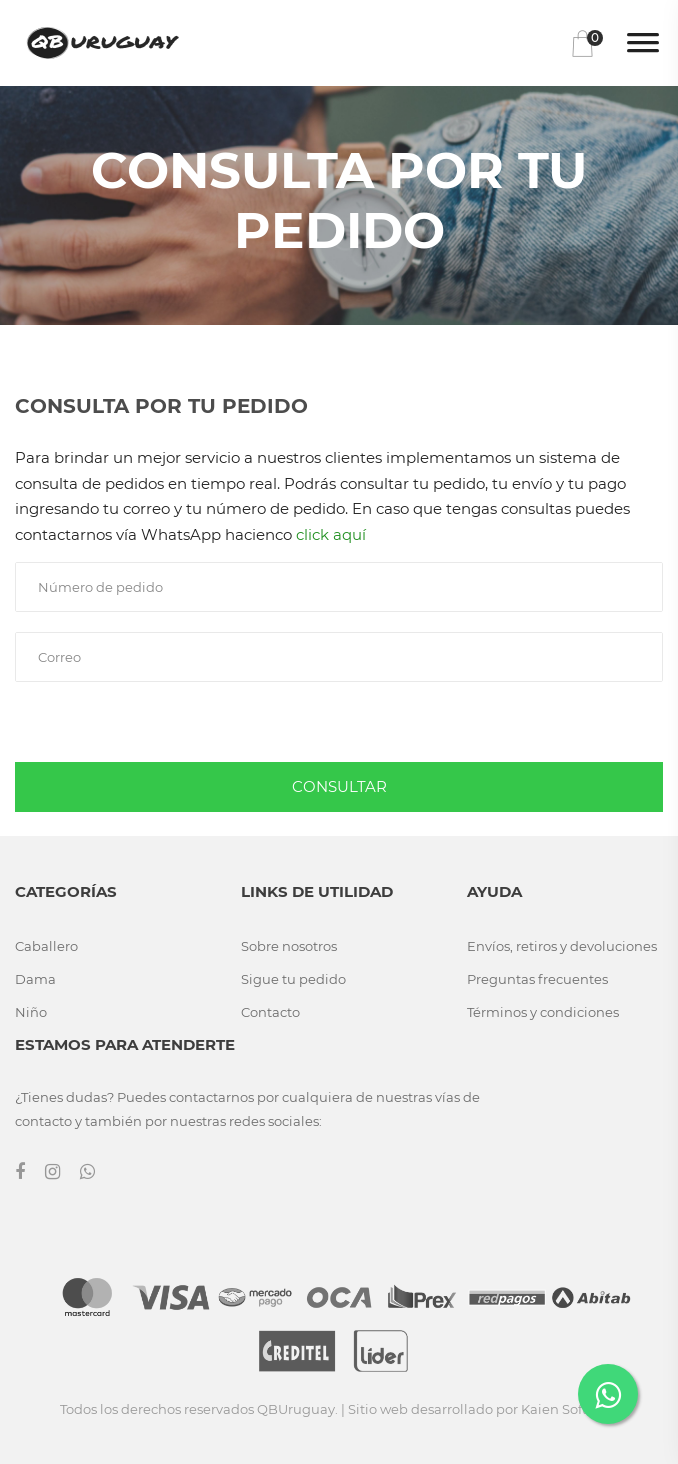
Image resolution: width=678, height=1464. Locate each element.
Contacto (270, 1012)
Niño (31, 1012)
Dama (35, 979)
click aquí (331, 534)
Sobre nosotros (289, 946)
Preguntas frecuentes (537, 979)
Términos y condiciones (543, 1012)
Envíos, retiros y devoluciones (562, 946)
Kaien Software (570, 1409)
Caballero (46, 946)
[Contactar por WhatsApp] (608, 1394)
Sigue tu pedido (293, 979)
